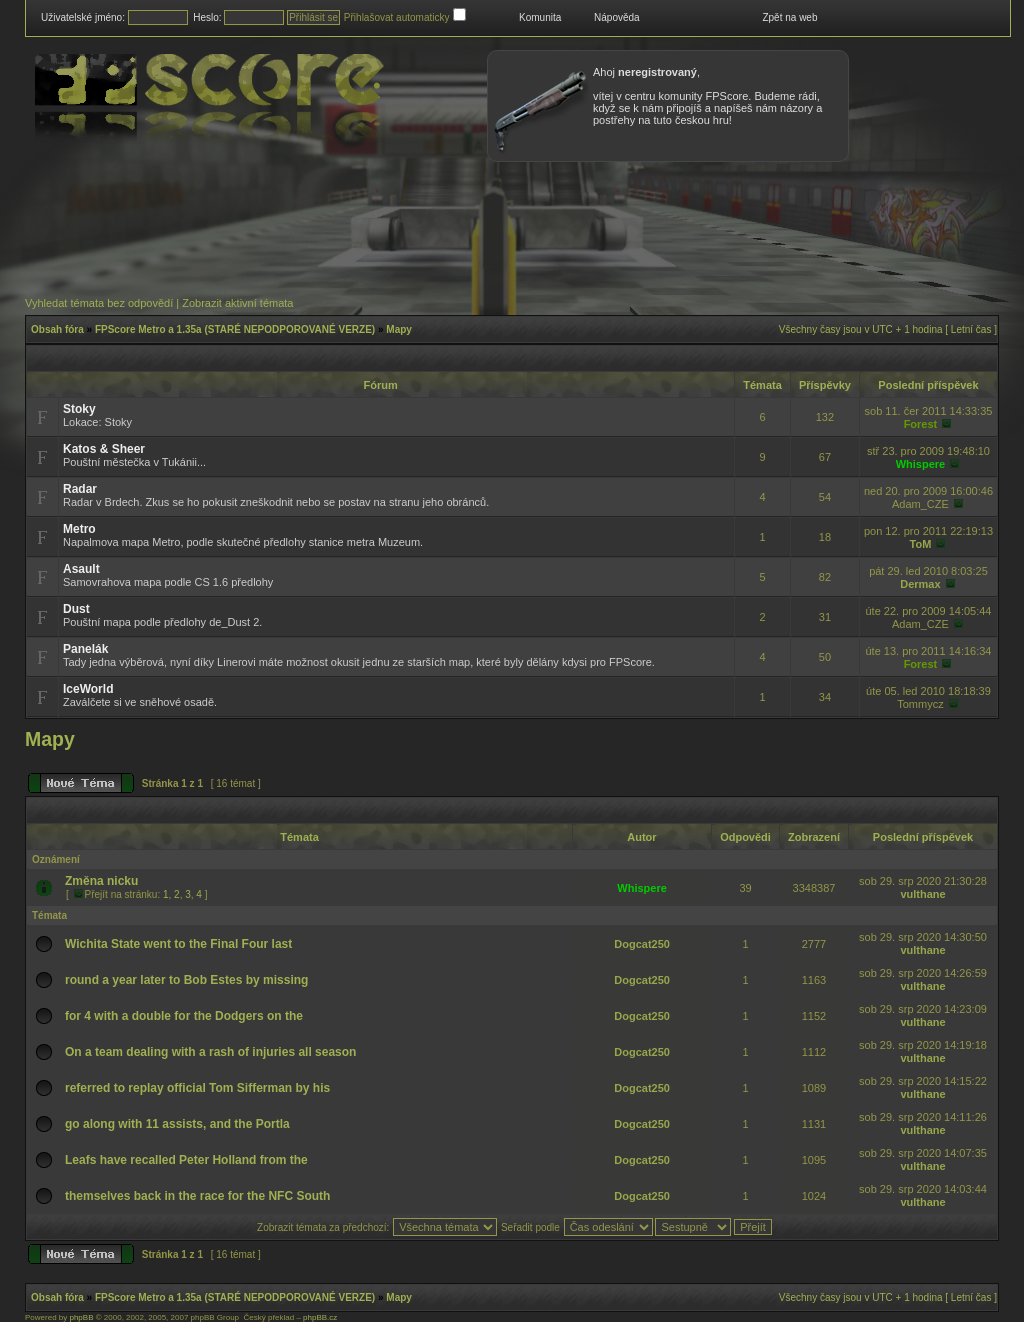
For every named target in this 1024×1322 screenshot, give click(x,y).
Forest (921, 424)
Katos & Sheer (104, 449)
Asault (81, 569)
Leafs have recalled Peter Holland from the (186, 1160)
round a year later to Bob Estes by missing (186, 980)
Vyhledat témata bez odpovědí (99, 303)
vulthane (922, 894)
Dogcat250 (642, 944)
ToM (921, 544)
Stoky (79, 409)
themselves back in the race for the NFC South (197, 1196)
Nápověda (617, 17)
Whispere (921, 464)
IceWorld (88, 689)
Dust (76, 609)
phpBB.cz (320, 1317)
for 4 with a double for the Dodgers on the (184, 1016)
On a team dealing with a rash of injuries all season (210, 1052)
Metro (79, 529)
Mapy (399, 329)
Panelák (85, 649)
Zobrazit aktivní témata (237, 303)
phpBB (81, 1317)
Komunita (540, 17)
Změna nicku (101, 881)
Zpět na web (789, 17)
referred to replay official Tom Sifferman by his (197, 1088)
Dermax (920, 584)
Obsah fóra (57, 329)
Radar (80, 489)
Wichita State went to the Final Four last (178, 944)
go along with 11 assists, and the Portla (177, 1124)
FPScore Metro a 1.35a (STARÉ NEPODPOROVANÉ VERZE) (235, 329)
